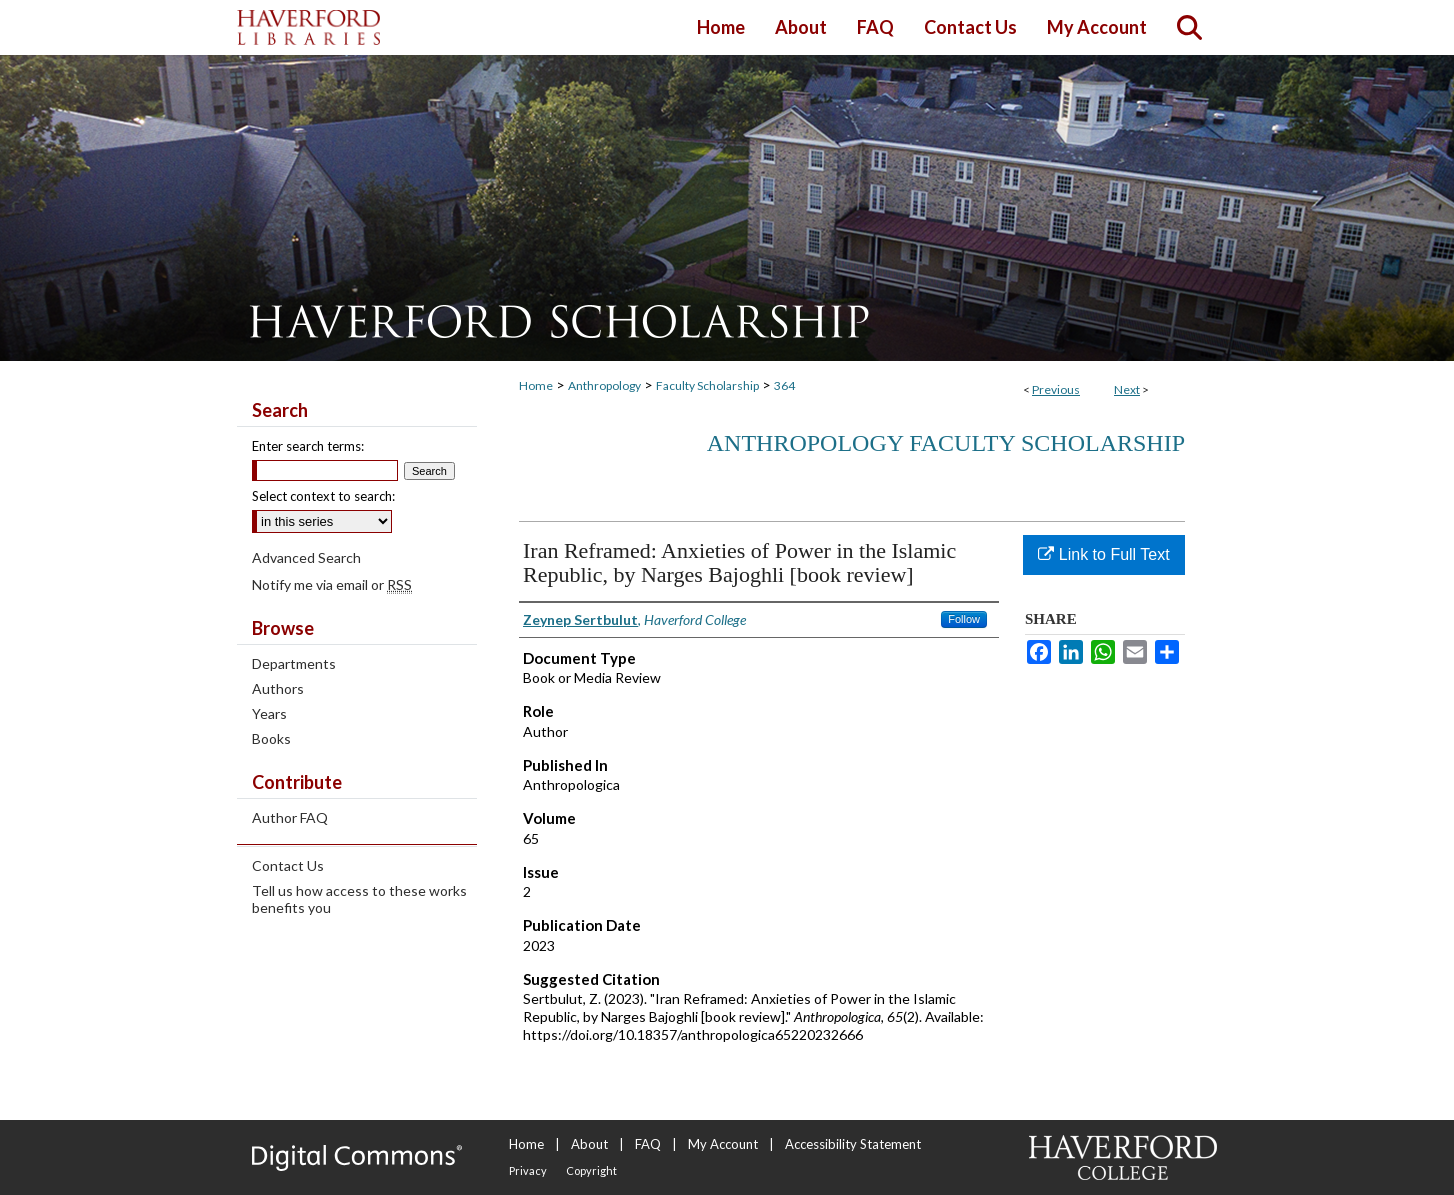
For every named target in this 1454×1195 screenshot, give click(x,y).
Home (536, 385)
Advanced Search (306, 557)
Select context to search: (323, 496)
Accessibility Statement (853, 1144)
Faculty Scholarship (707, 385)
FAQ (648, 1144)
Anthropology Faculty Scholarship (946, 443)
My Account (723, 1144)
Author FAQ (290, 817)
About (589, 1144)
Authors (278, 688)
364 (784, 385)
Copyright (591, 1170)
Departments (294, 663)
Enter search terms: (308, 446)
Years (269, 713)
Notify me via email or (332, 584)
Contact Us (288, 865)
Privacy (528, 1170)
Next (1127, 389)
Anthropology (604, 385)
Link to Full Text (1103, 554)
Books (271, 738)
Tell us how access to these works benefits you (359, 899)
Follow (964, 619)
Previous (1056, 389)
